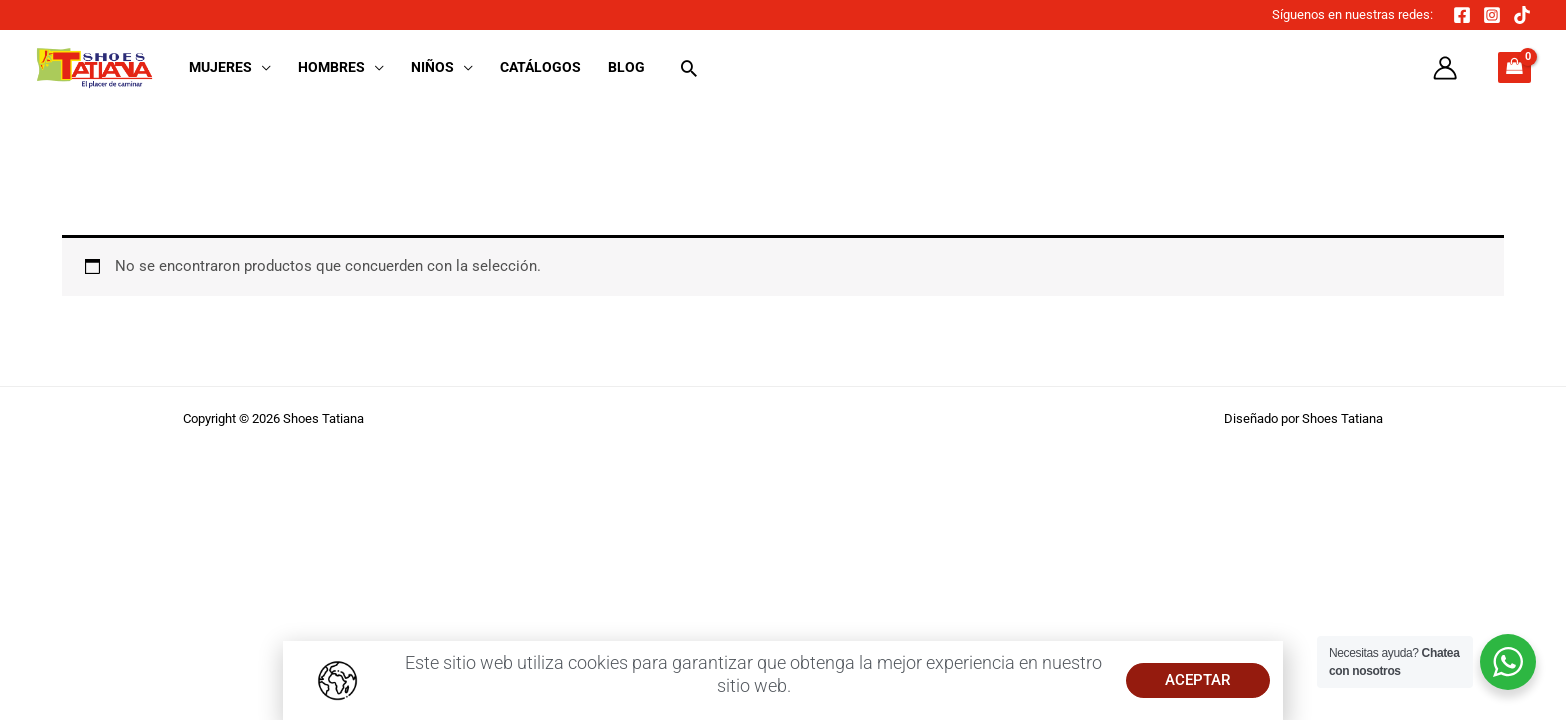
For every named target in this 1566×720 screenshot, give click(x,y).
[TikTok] (1522, 15)
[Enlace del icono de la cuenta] (1445, 68)
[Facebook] (1462, 15)
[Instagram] (1492, 15)
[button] (261, 67)
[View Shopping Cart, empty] (1514, 67)
